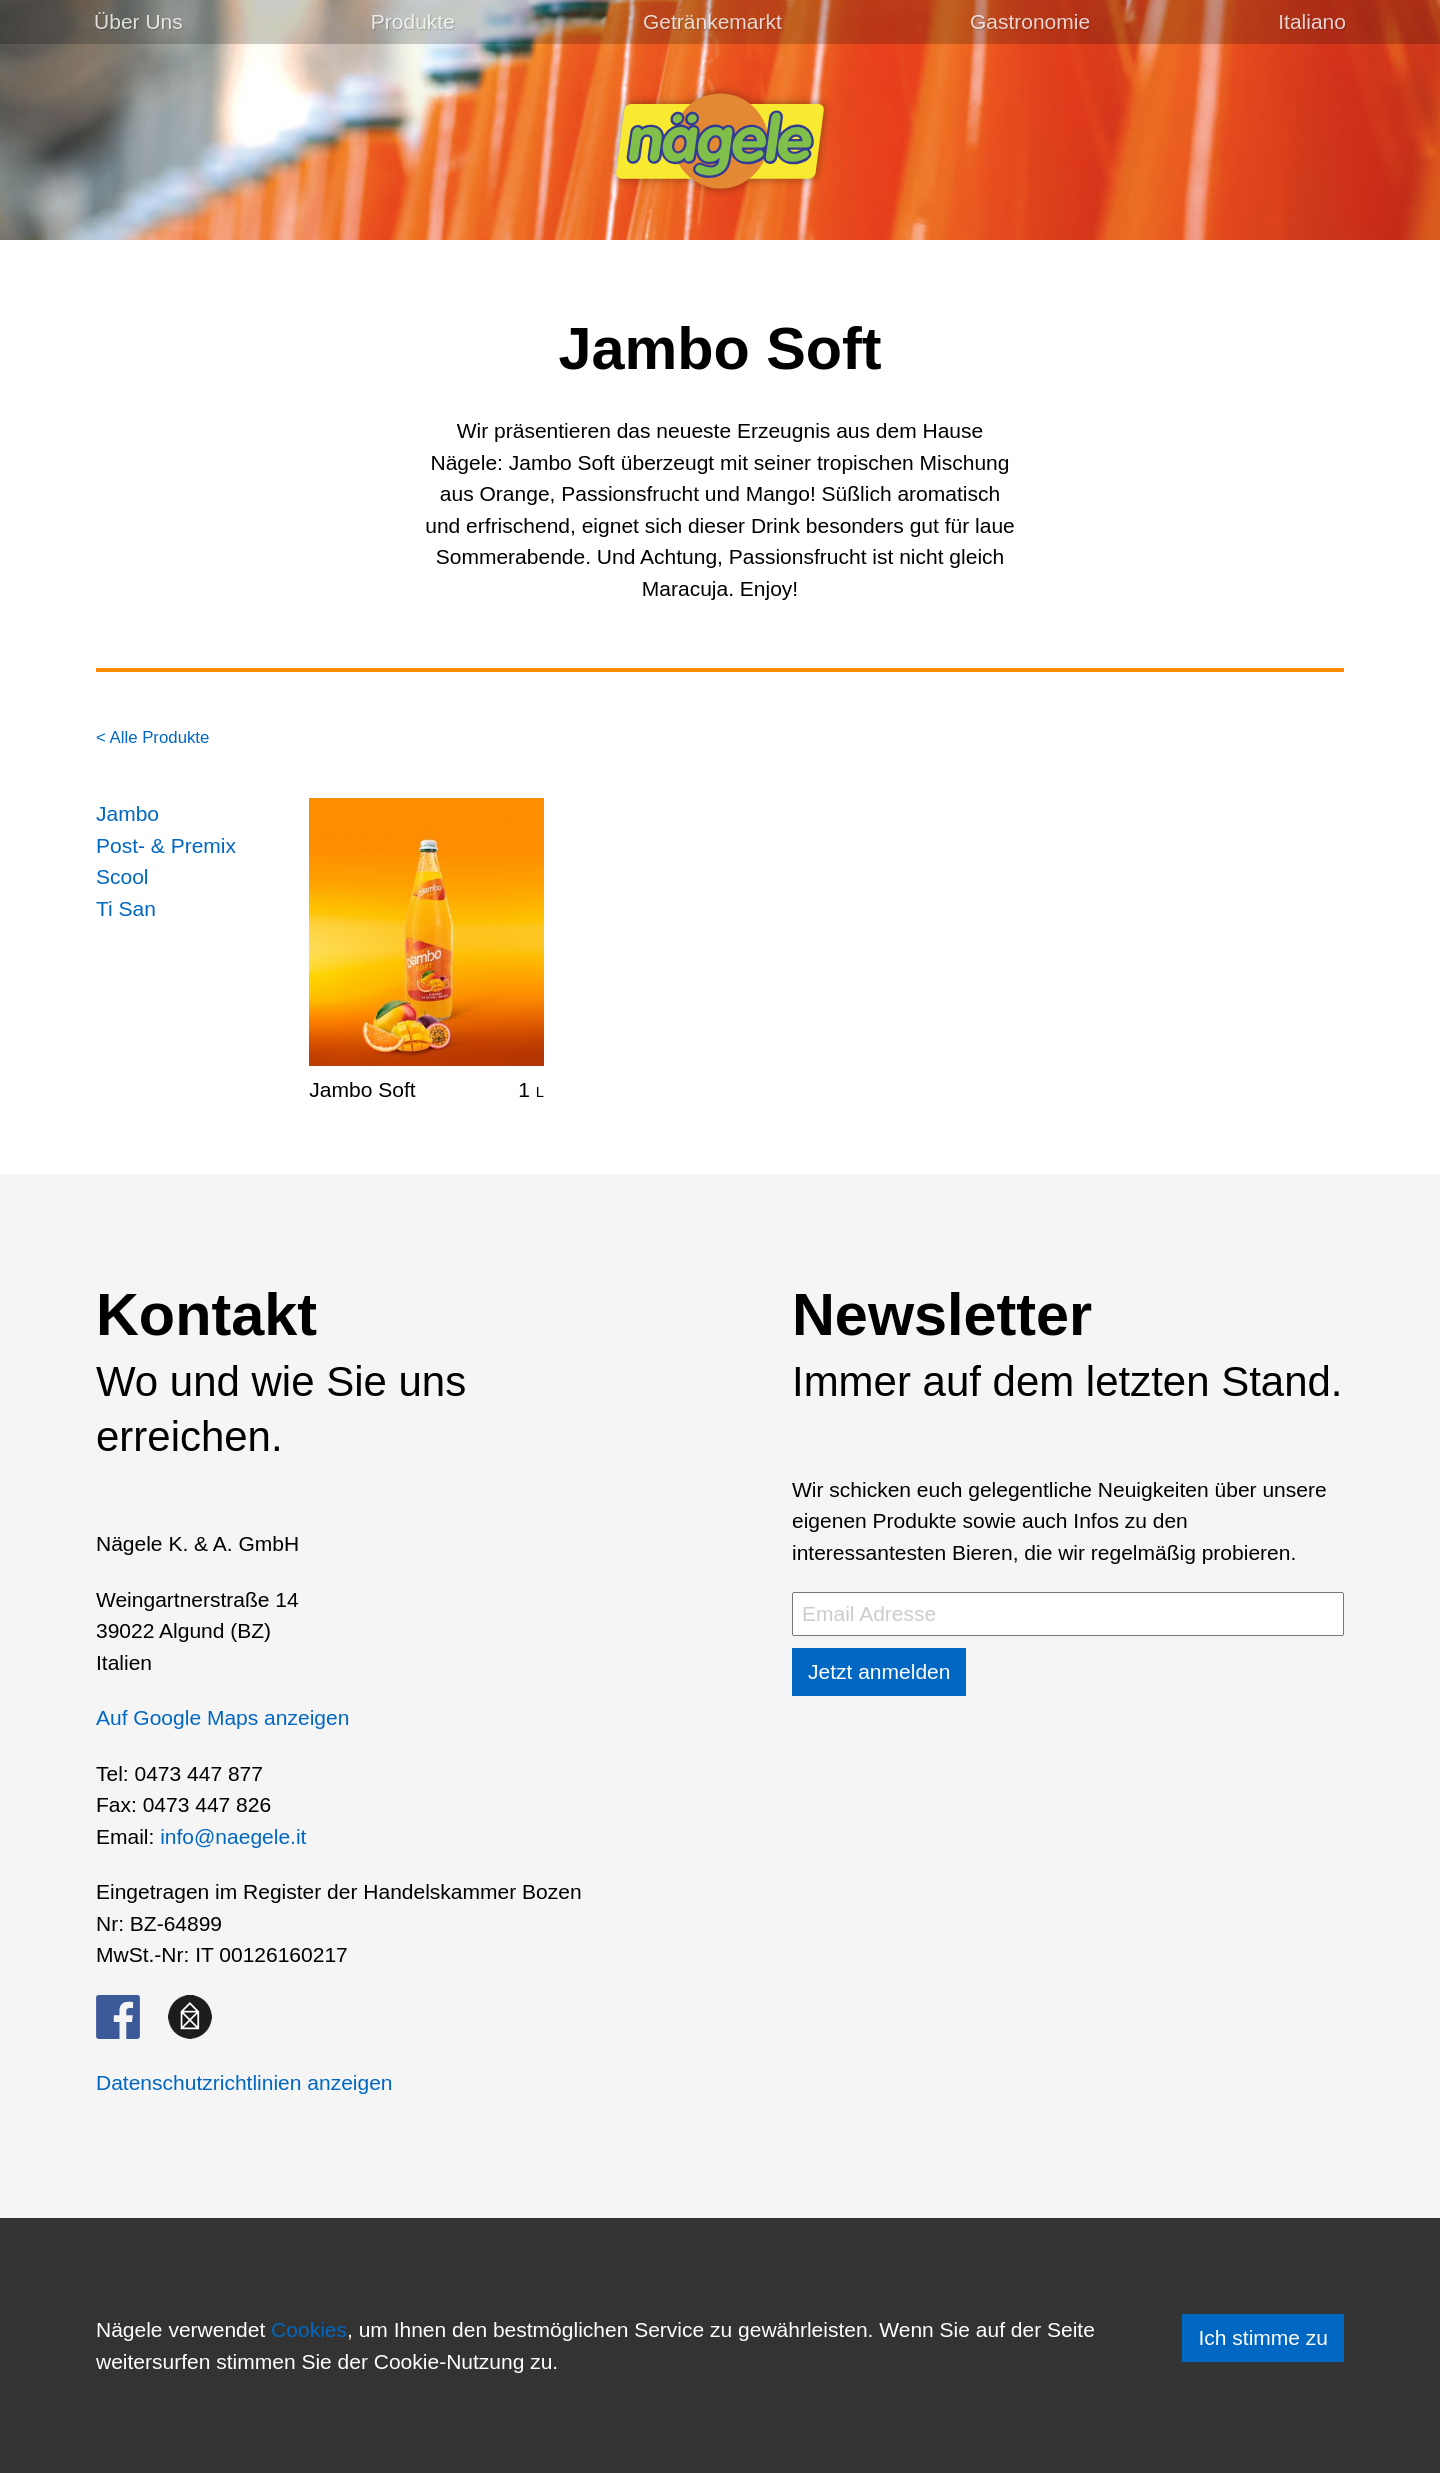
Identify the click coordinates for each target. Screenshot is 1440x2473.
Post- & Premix (166, 845)
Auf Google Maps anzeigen (222, 1717)
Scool (122, 876)
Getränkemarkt (712, 21)
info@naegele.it (233, 1836)
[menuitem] (1312, 22)
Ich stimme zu (1263, 2337)
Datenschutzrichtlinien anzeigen (244, 2082)
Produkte (413, 21)
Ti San (126, 908)
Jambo (127, 813)
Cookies (309, 2329)
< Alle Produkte (152, 737)
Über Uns (138, 21)
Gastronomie (1030, 21)
